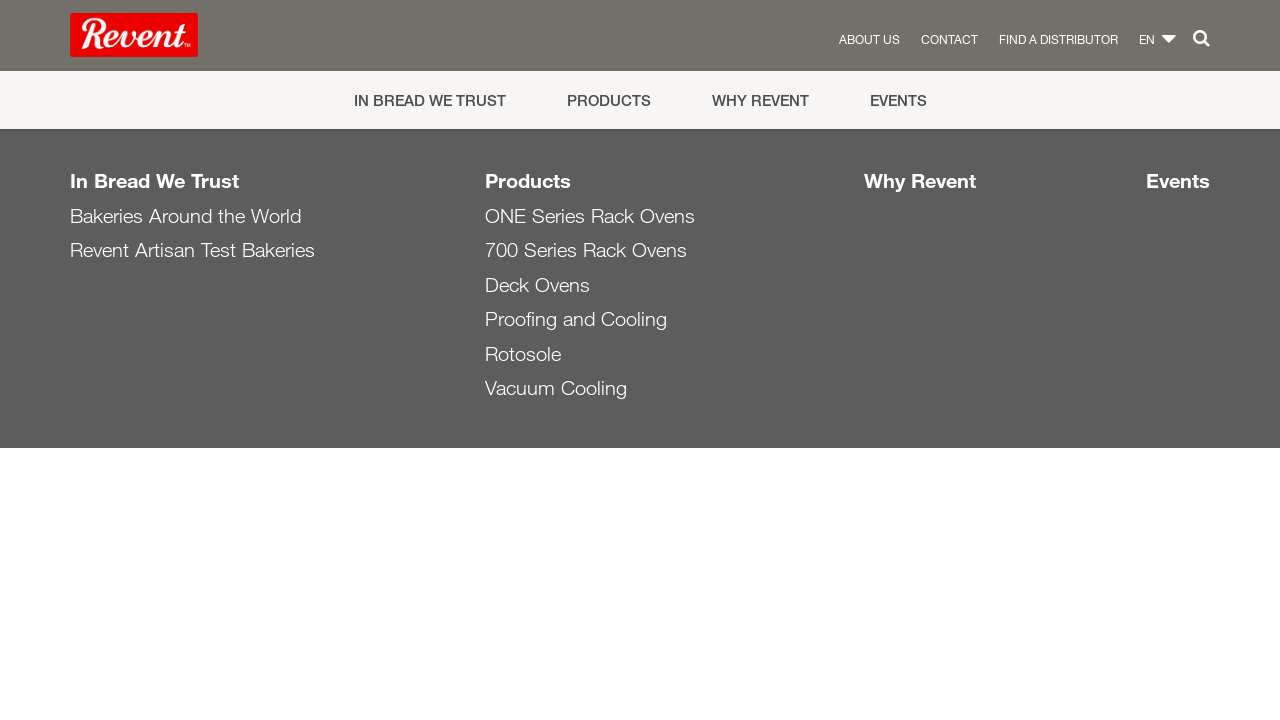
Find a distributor (1058, 39)
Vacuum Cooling (556, 388)
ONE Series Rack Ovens (590, 216)
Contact (949, 39)
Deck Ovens (537, 285)
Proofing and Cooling (576, 319)
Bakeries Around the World (185, 216)
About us (869, 39)
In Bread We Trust (430, 100)
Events (898, 100)
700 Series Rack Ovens (586, 250)
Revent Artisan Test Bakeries (192, 250)
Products (609, 100)
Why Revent (760, 100)
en (1147, 39)
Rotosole (523, 354)
